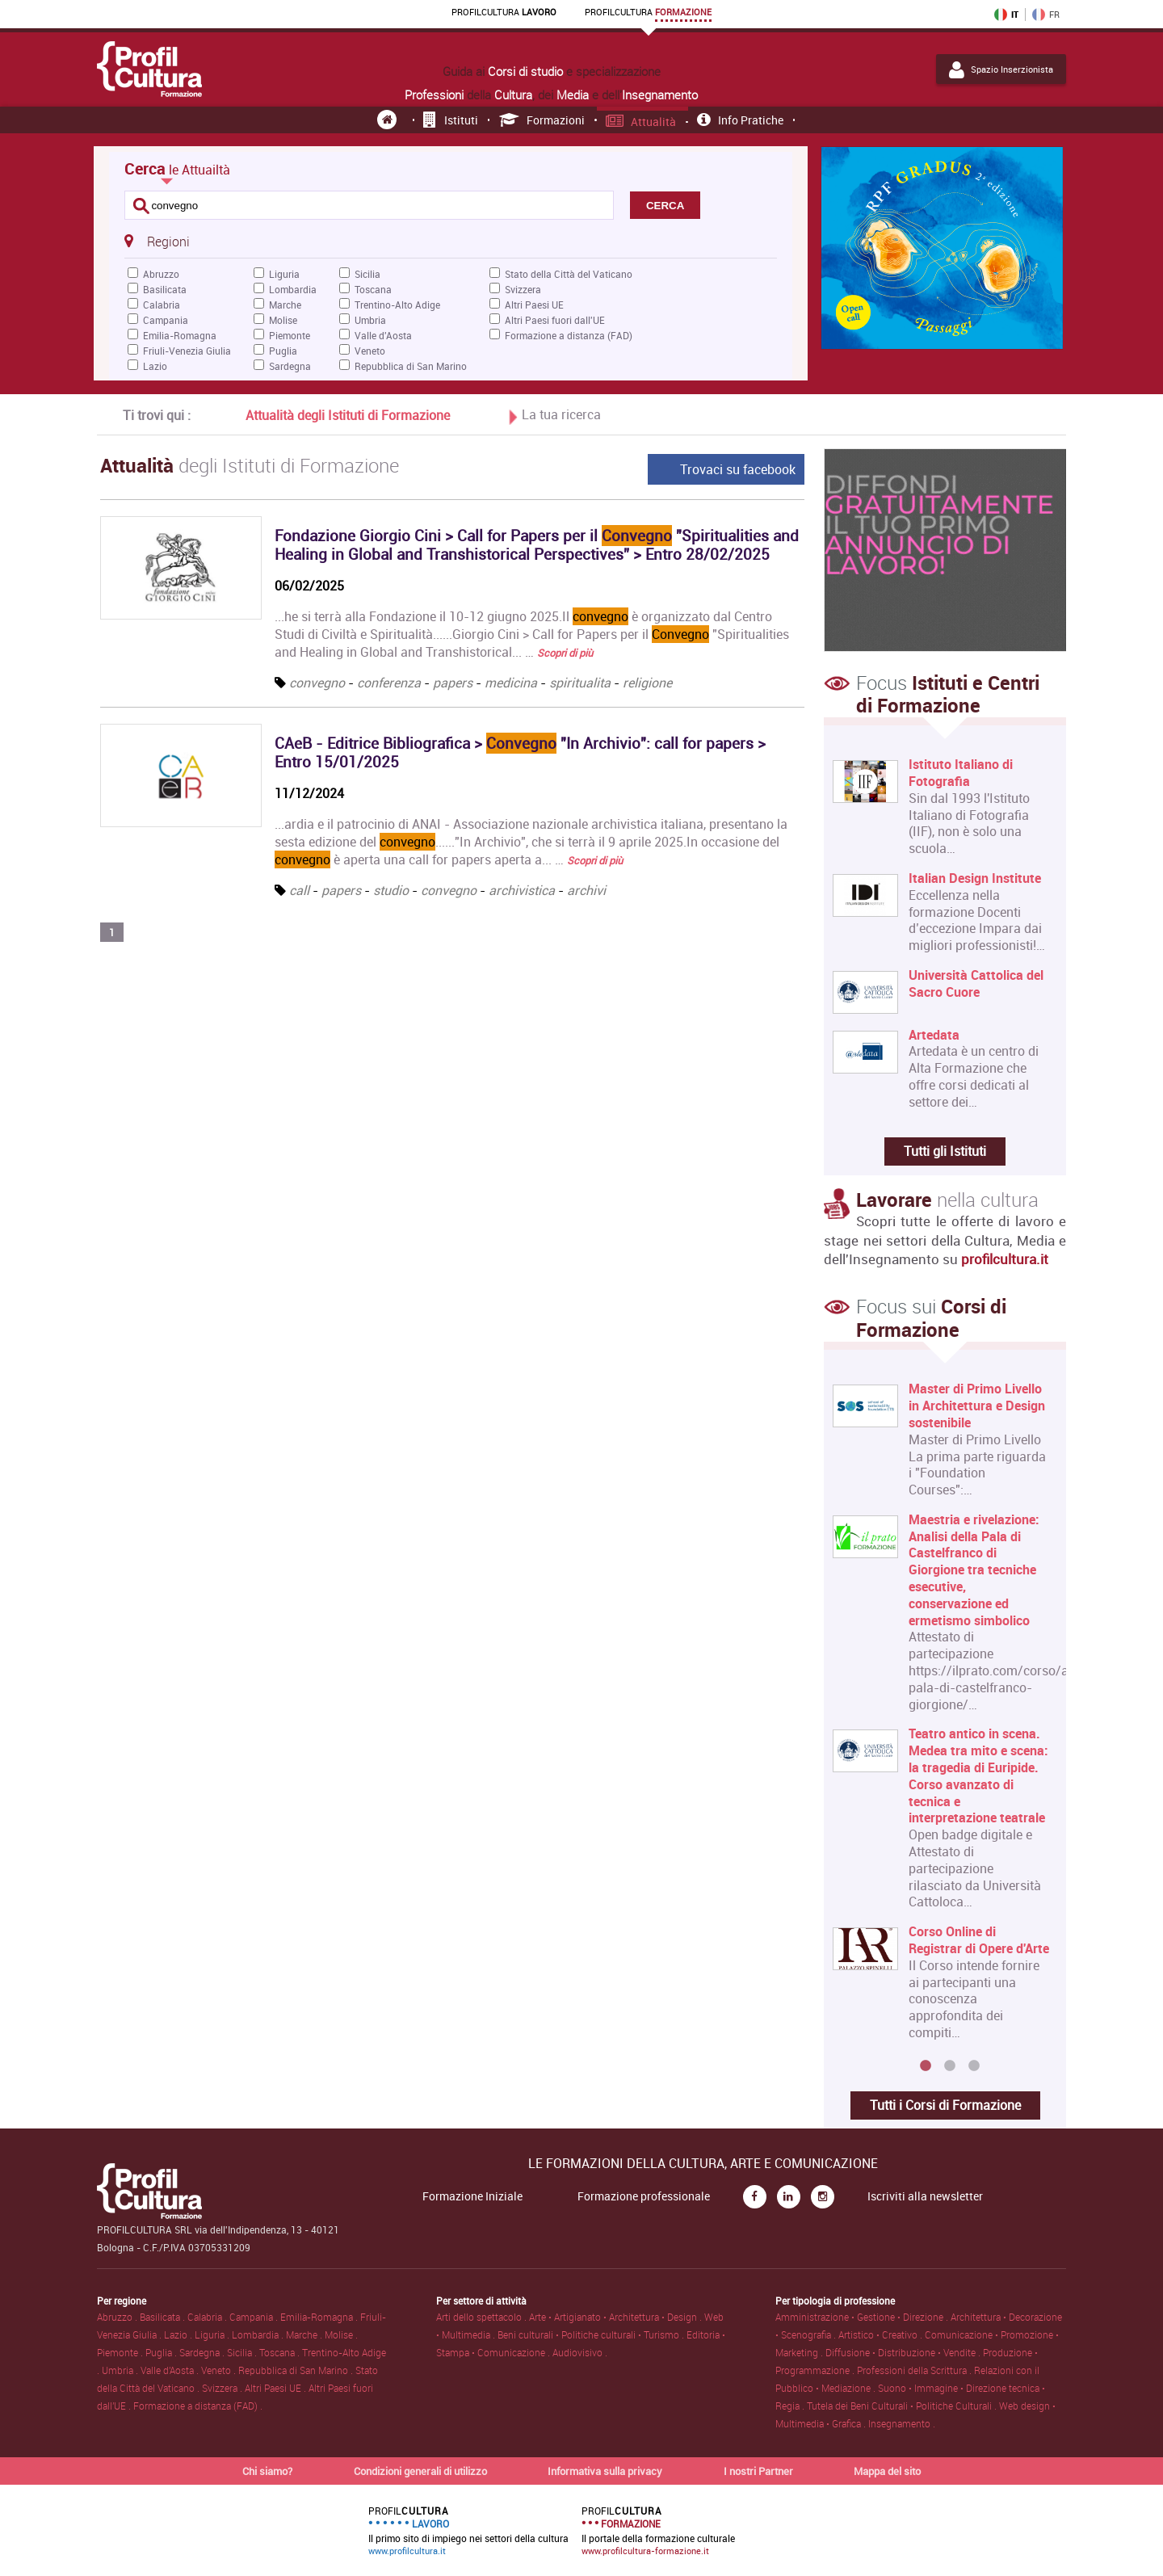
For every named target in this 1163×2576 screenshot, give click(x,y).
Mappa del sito (887, 2471)
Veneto (370, 350)
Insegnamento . (901, 2423)
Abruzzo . (118, 2316)
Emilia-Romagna (179, 335)
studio (391, 890)
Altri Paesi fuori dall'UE (555, 319)
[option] (941, 1716)
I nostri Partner (758, 2471)
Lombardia (293, 289)
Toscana (373, 289)
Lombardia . (259, 2334)
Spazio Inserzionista (1001, 69)
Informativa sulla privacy (605, 2471)
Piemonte (289, 335)
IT (1006, 14)
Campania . (254, 2316)
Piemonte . (121, 2352)
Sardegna (290, 365)
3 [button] (974, 2066)
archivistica (522, 890)
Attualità (641, 121)
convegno (317, 682)
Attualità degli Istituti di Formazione (348, 415)
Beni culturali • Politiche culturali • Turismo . (592, 2334)
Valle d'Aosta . (171, 2370)
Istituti (450, 120)
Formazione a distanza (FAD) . (197, 2405)
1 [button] (925, 2066)
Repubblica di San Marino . (296, 2370)
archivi (586, 890)
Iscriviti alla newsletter (925, 2196)
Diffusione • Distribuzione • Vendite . (904, 2352)
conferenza (389, 682)
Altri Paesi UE (534, 304)
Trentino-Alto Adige (397, 304)
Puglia (283, 350)
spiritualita (580, 682)
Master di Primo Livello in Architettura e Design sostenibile (977, 1405)
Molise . (341, 2334)
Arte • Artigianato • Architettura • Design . (616, 2316)
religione (647, 682)
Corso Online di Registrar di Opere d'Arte (979, 1940)
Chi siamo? (267, 2471)
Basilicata (165, 289)
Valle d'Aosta (383, 335)
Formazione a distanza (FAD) (568, 335)
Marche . (305, 2334)
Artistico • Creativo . (881, 2334)
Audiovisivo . (579, 2352)
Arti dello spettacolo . (482, 2316)
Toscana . (280, 2352)
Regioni (156, 240)
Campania (165, 319)
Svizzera (523, 289)
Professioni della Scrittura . (915, 2370)
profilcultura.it (1004, 1259)
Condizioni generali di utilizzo (420, 2471)
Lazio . (179, 2334)
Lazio (155, 365)
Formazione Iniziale (472, 2196)
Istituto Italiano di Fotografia (961, 773)
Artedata (934, 1035)
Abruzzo (161, 273)
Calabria (161, 304)
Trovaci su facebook (738, 469)
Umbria (370, 319)
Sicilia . (243, 2352)
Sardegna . (203, 2352)
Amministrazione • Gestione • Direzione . (863, 2316)
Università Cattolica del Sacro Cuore (976, 984)
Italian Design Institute (975, 878)
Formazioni (542, 120)
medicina (511, 682)
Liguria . (213, 2334)
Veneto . (219, 2370)
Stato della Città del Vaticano (568, 273)
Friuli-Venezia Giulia (187, 350)
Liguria (284, 273)
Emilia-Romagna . (320, 2316)
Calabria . (208, 2316)
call (299, 890)
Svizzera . (223, 2387)
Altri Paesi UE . (277, 2387)
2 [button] (950, 2066)
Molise (283, 319)
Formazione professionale (643, 2196)
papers (452, 682)
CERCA (665, 206)
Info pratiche (740, 120)
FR (1046, 14)
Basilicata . (163, 2316)
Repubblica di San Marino (411, 365)
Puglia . (162, 2352)
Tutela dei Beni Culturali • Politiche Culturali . (903, 2405)
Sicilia (367, 273)
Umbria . (121, 2370)
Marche (285, 304)
